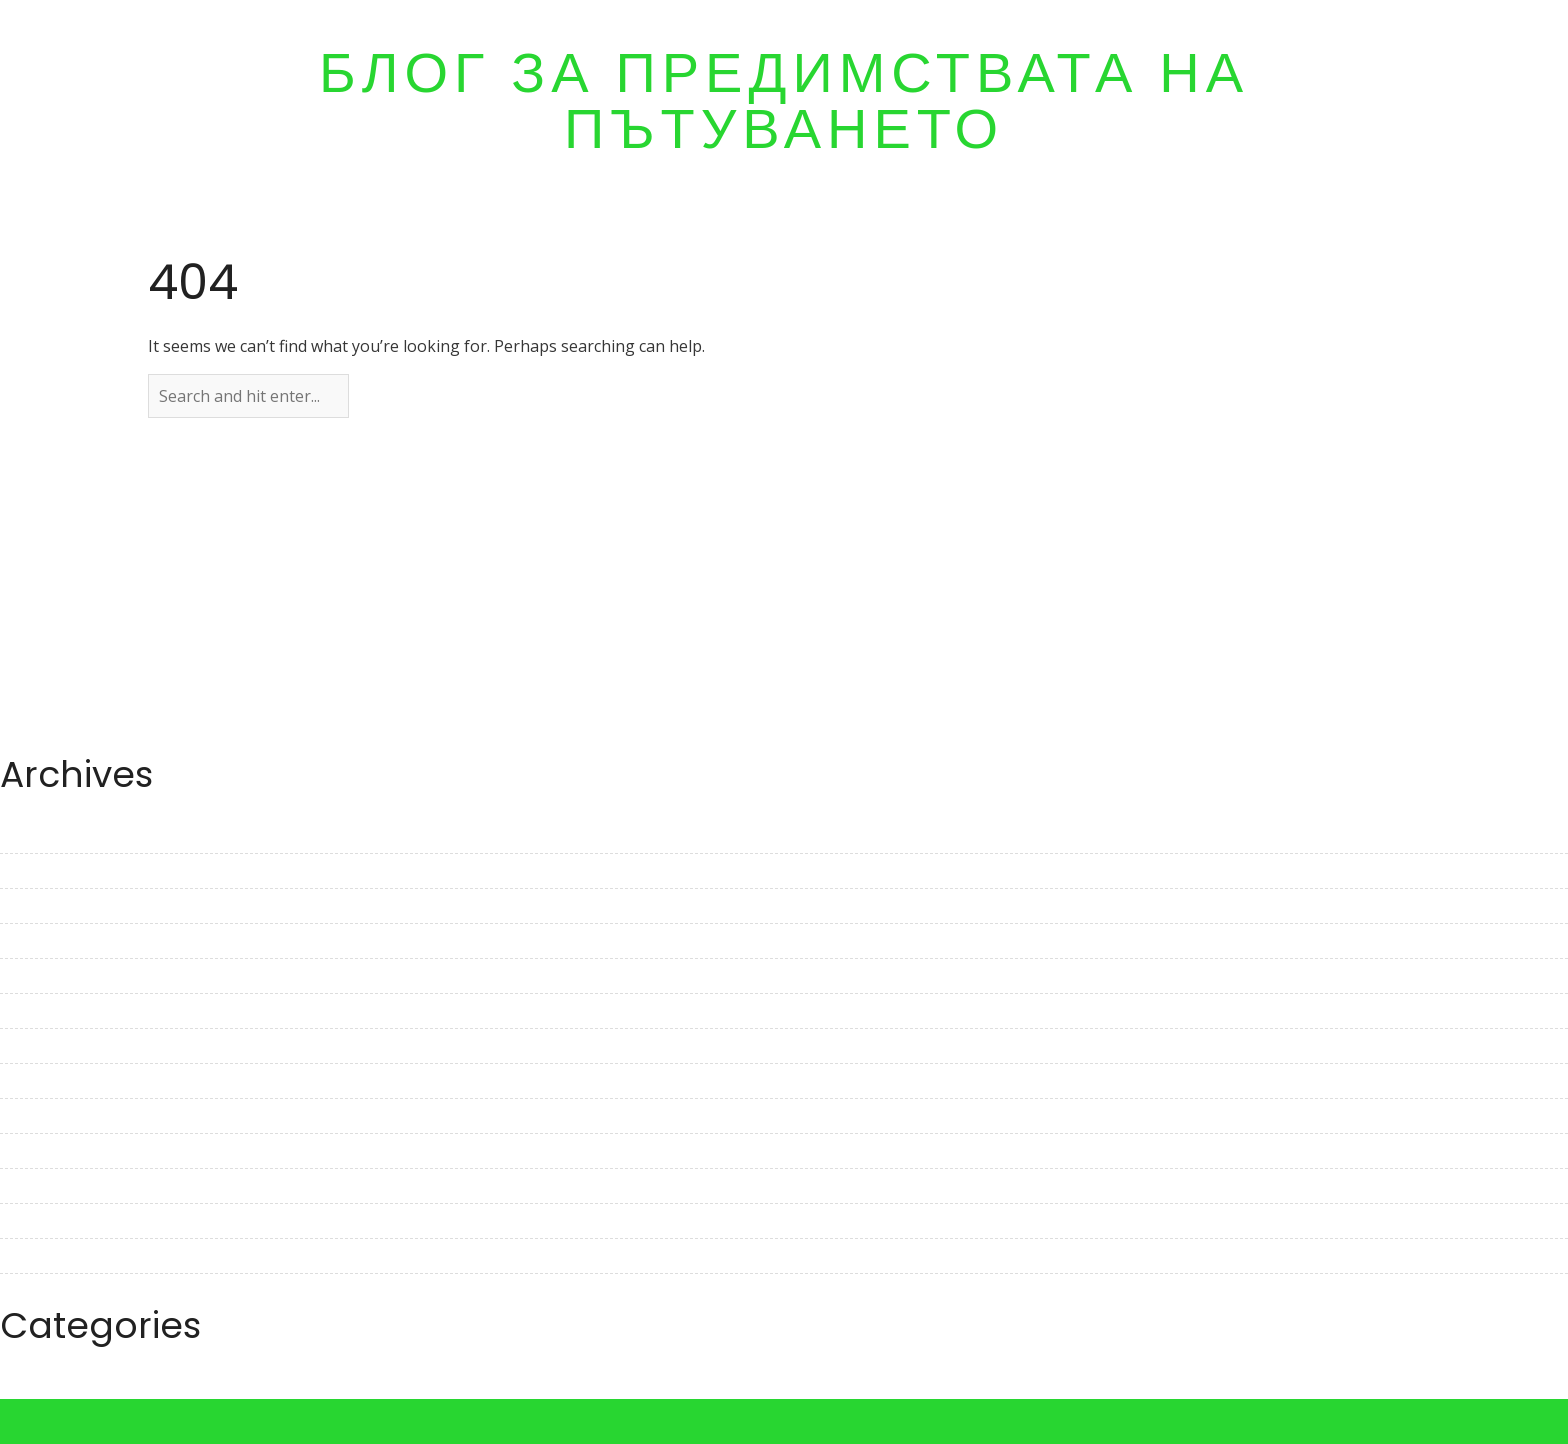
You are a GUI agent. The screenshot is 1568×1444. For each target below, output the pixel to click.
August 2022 (47, 1186)
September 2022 (61, 1151)
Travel (24, 1387)
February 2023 (54, 976)
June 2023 (37, 836)
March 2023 (44, 941)
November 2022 (60, 1081)
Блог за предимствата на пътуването (784, 101)
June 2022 (37, 1256)
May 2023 (36, 871)
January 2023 (49, 1011)
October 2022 (50, 1116)
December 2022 (58, 1046)
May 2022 (36, 1291)
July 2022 (33, 1221)
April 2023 (37, 906)
